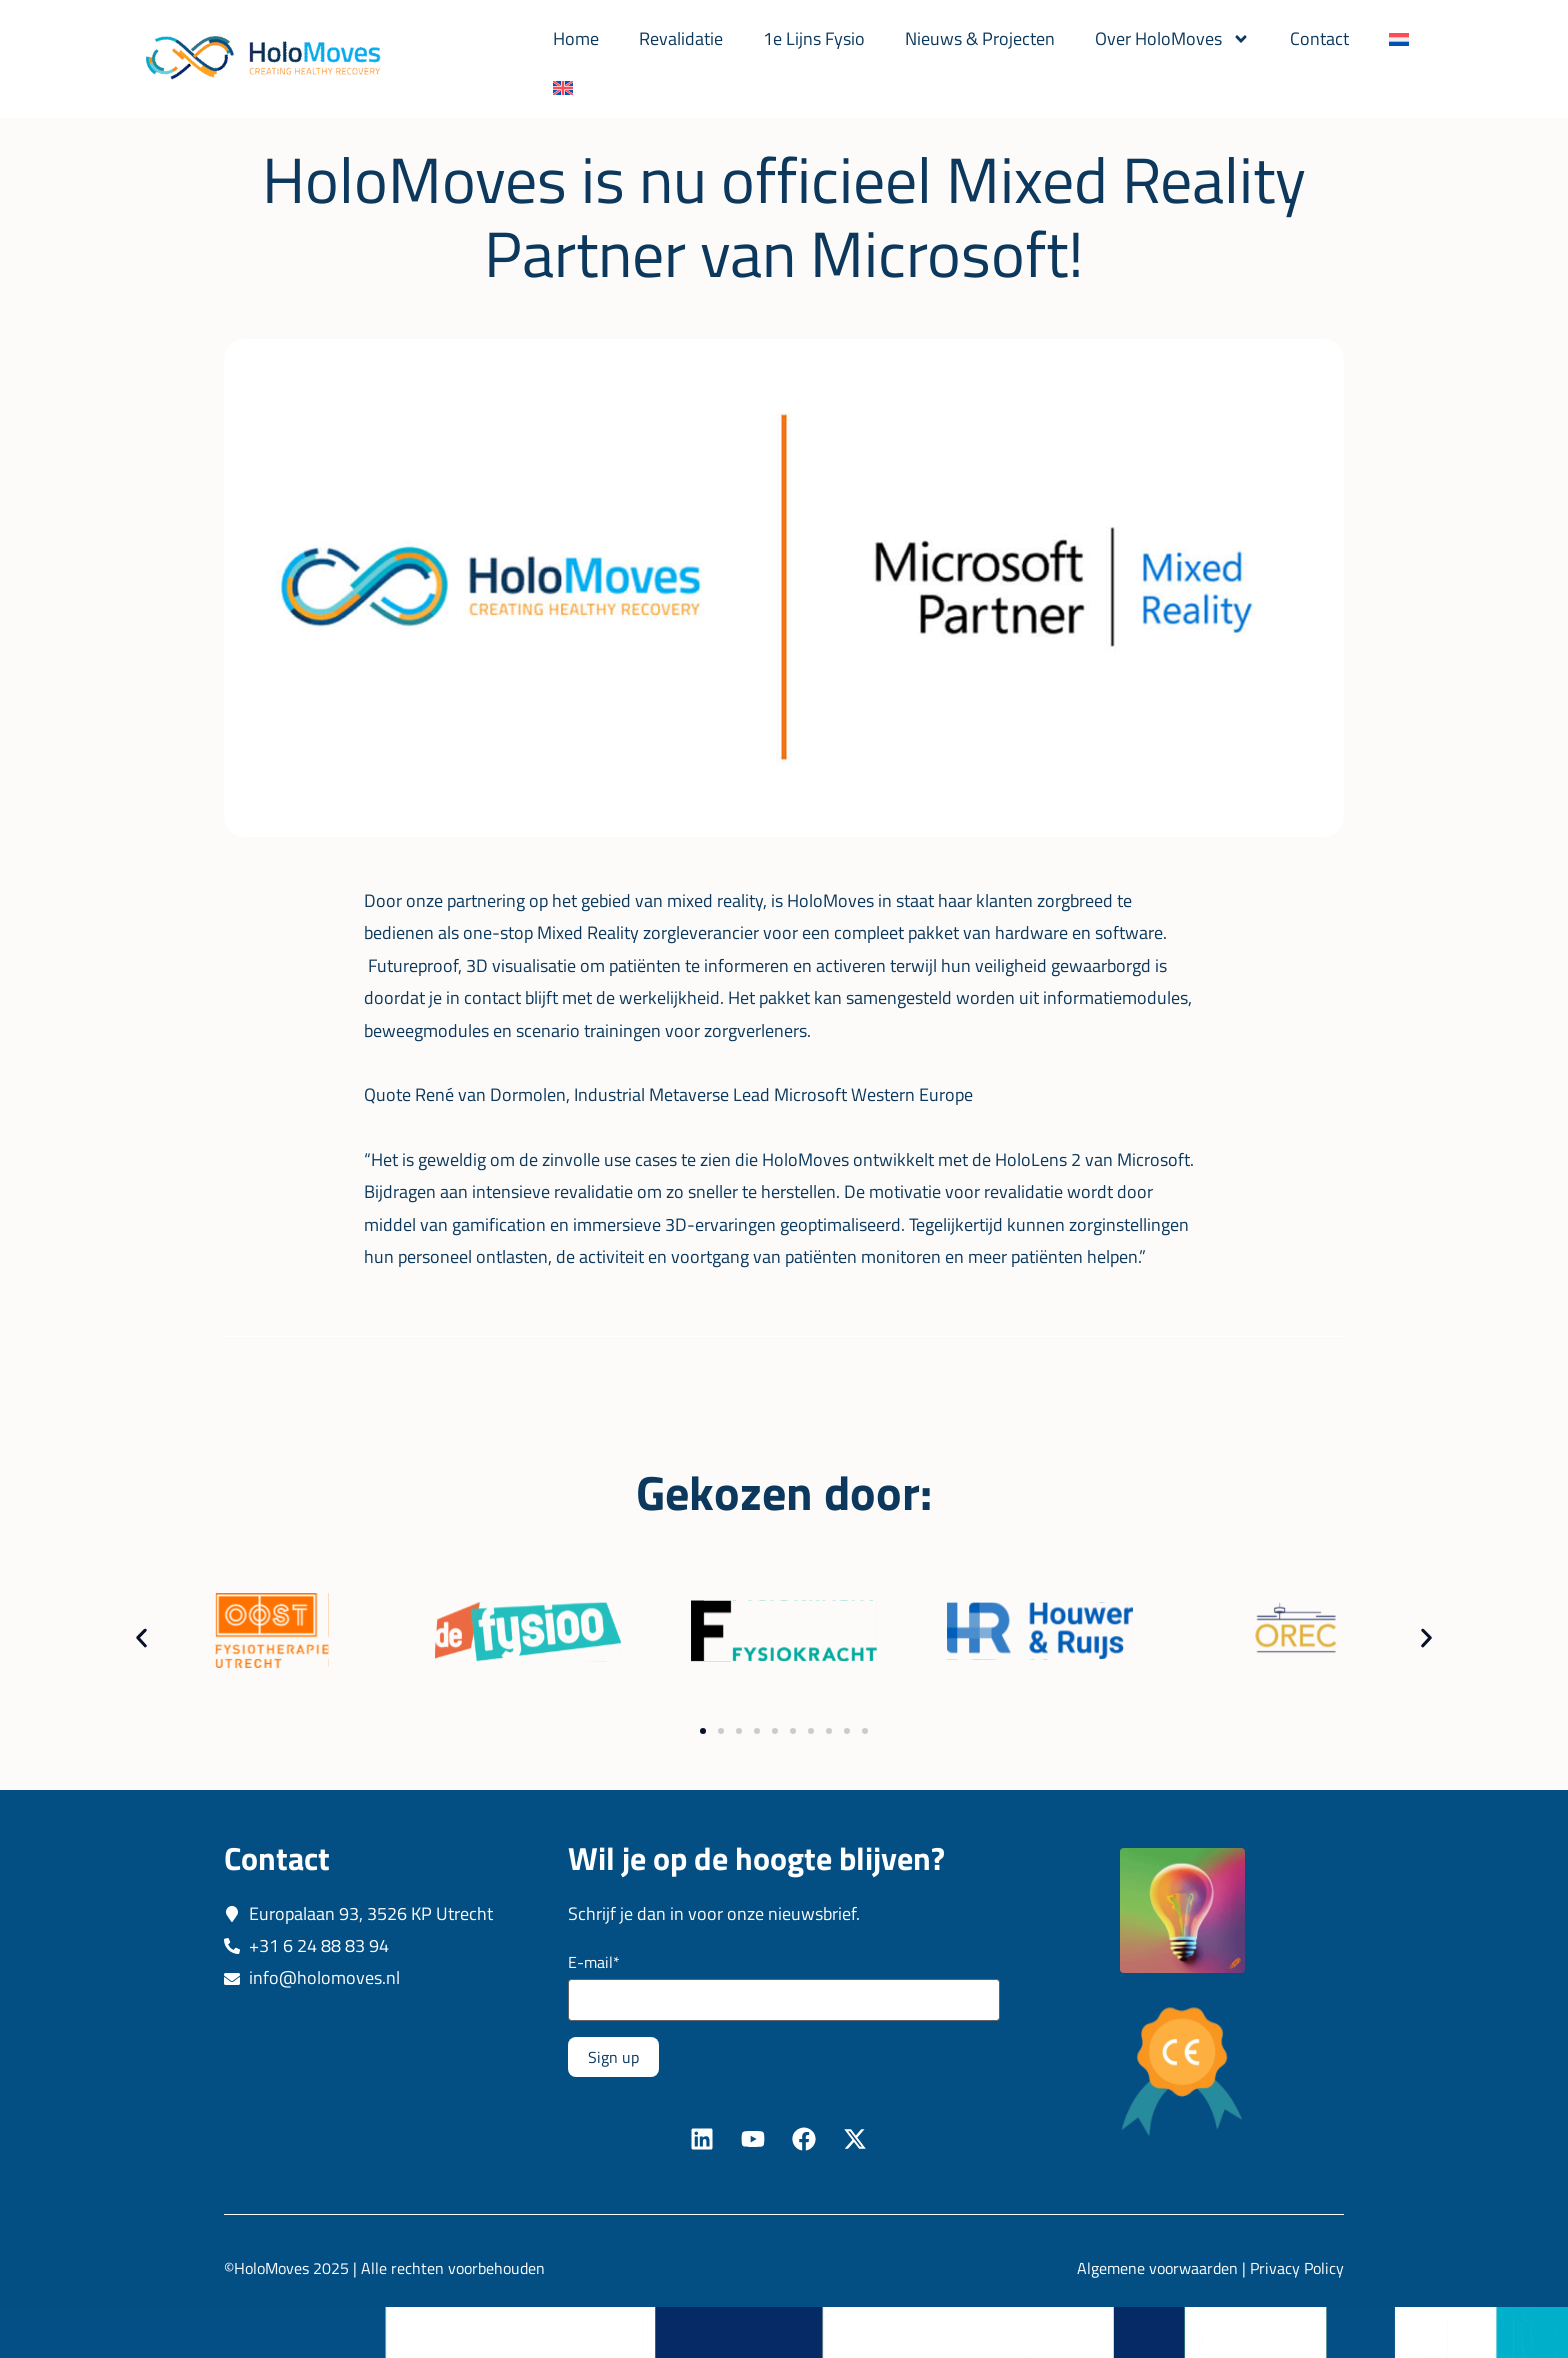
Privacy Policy (1297, 2266)
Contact (1319, 38)
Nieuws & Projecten (980, 38)
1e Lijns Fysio (814, 38)
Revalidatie (681, 38)
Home (576, 38)
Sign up (613, 2055)
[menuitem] (1399, 39)
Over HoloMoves (1172, 39)
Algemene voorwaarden (1157, 2266)
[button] (141, 1636)
